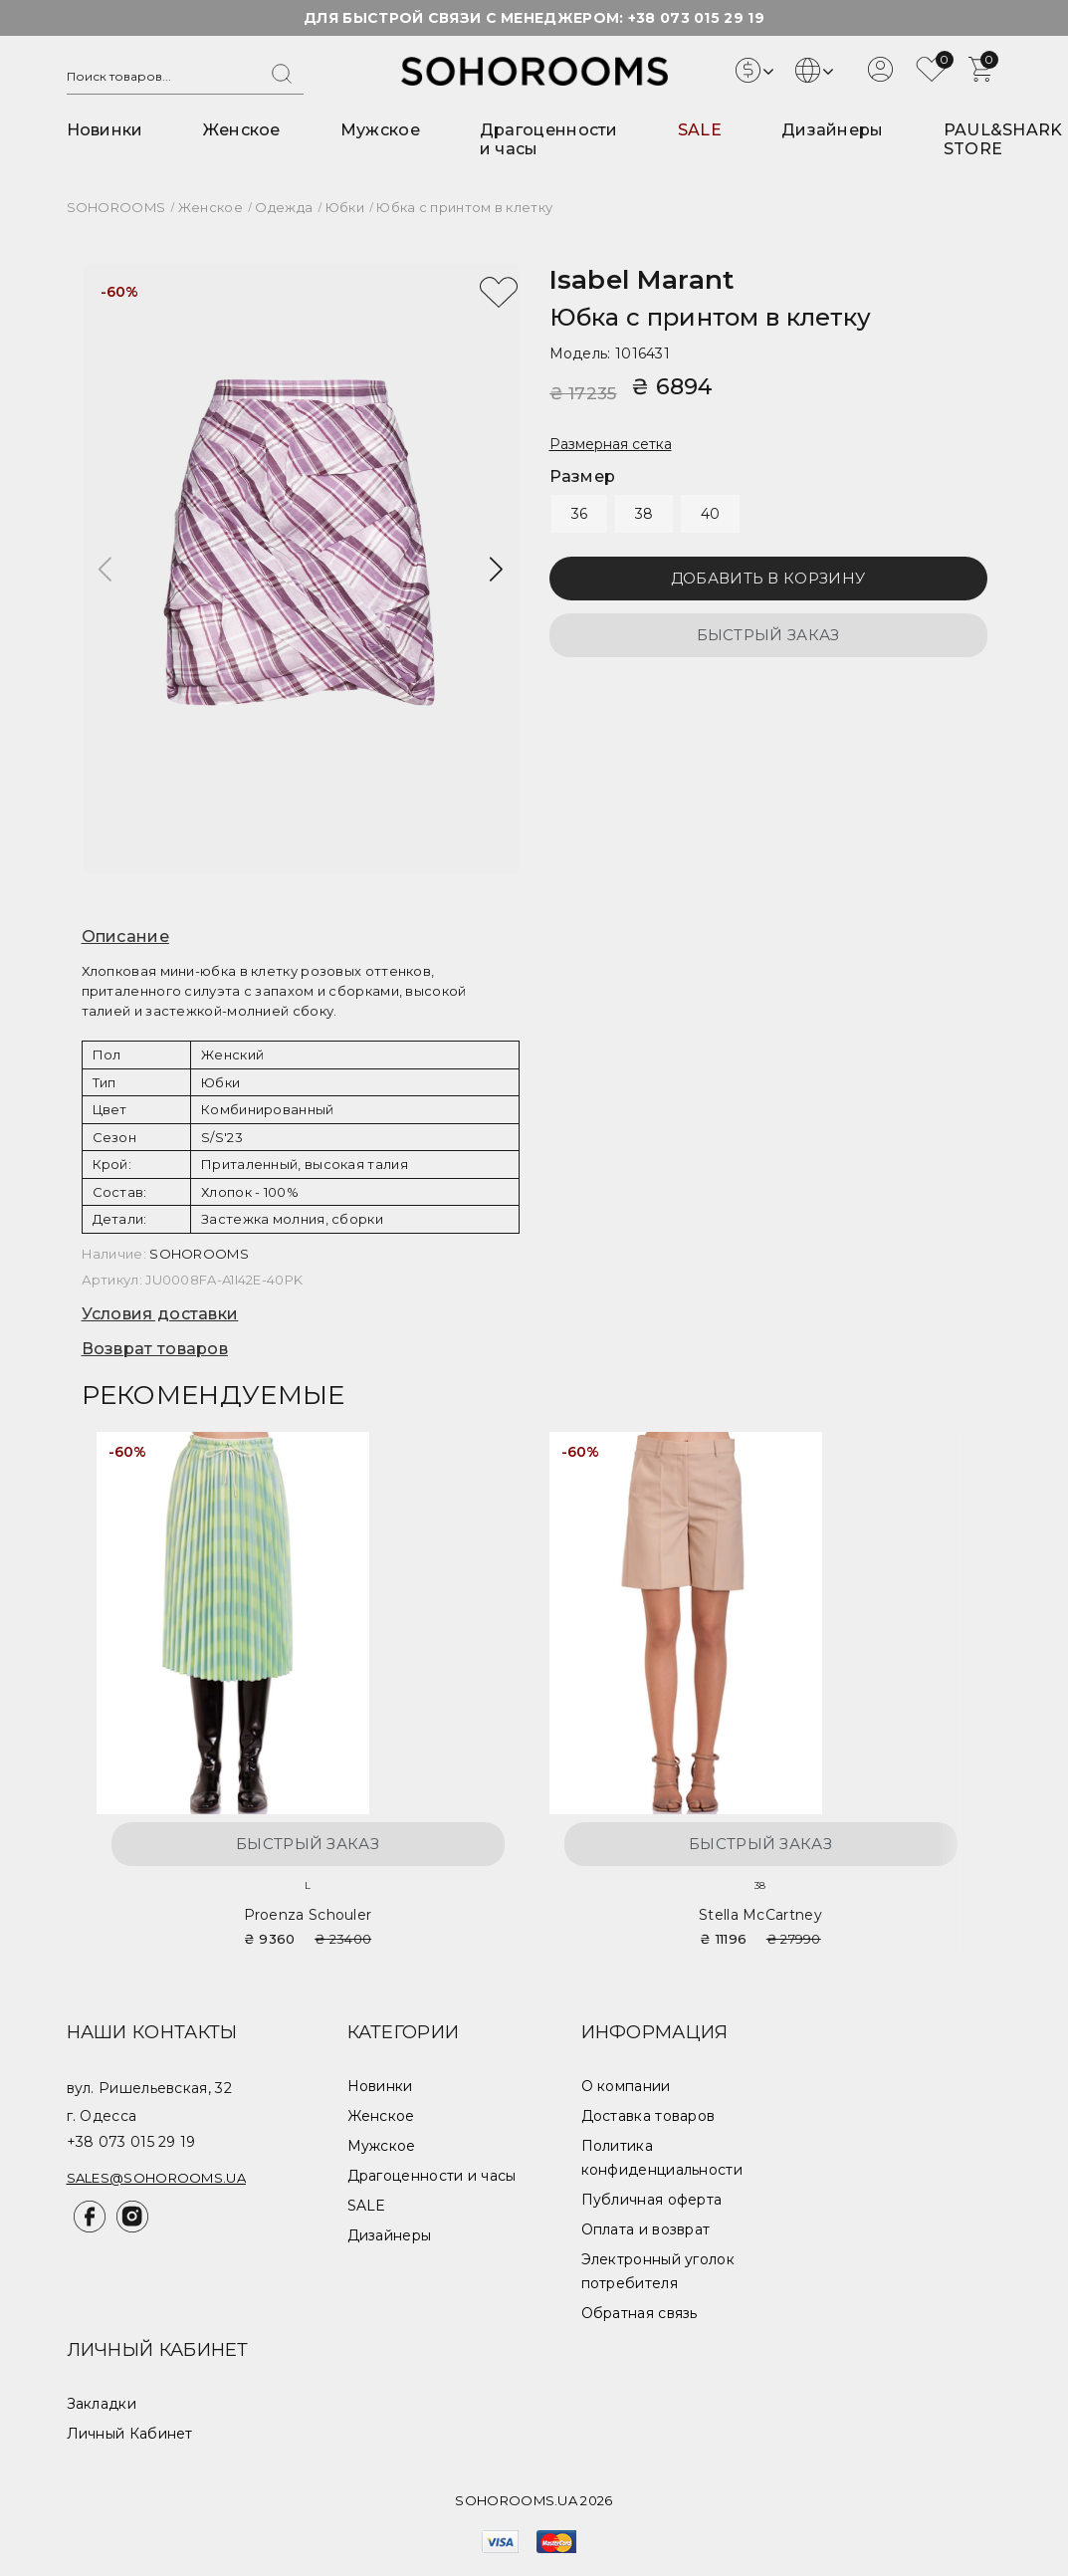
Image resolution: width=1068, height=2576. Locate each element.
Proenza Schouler (308, 1915)
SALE (700, 129)
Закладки (101, 2404)
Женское (242, 129)
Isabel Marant (642, 280)
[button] (496, 569)
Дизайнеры (832, 129)
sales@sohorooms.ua (156, 2178)
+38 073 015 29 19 (696, 18)
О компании (626, 2086)
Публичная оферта (652, 2200)
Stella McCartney (760, 1915)
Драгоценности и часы (432, 2176)
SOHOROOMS (199, 1254)
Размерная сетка (610, 444)
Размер (582, 476)
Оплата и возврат (646, 2229)
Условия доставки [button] (160, 1313)
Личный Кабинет (130, 2434)
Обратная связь (639, 2313)
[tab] (301, 937)
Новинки (105, 129)
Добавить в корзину (768, 578)
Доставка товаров (648, 2116)
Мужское (380, 129)
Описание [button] (125, 936)
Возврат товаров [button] (155, 1348)
